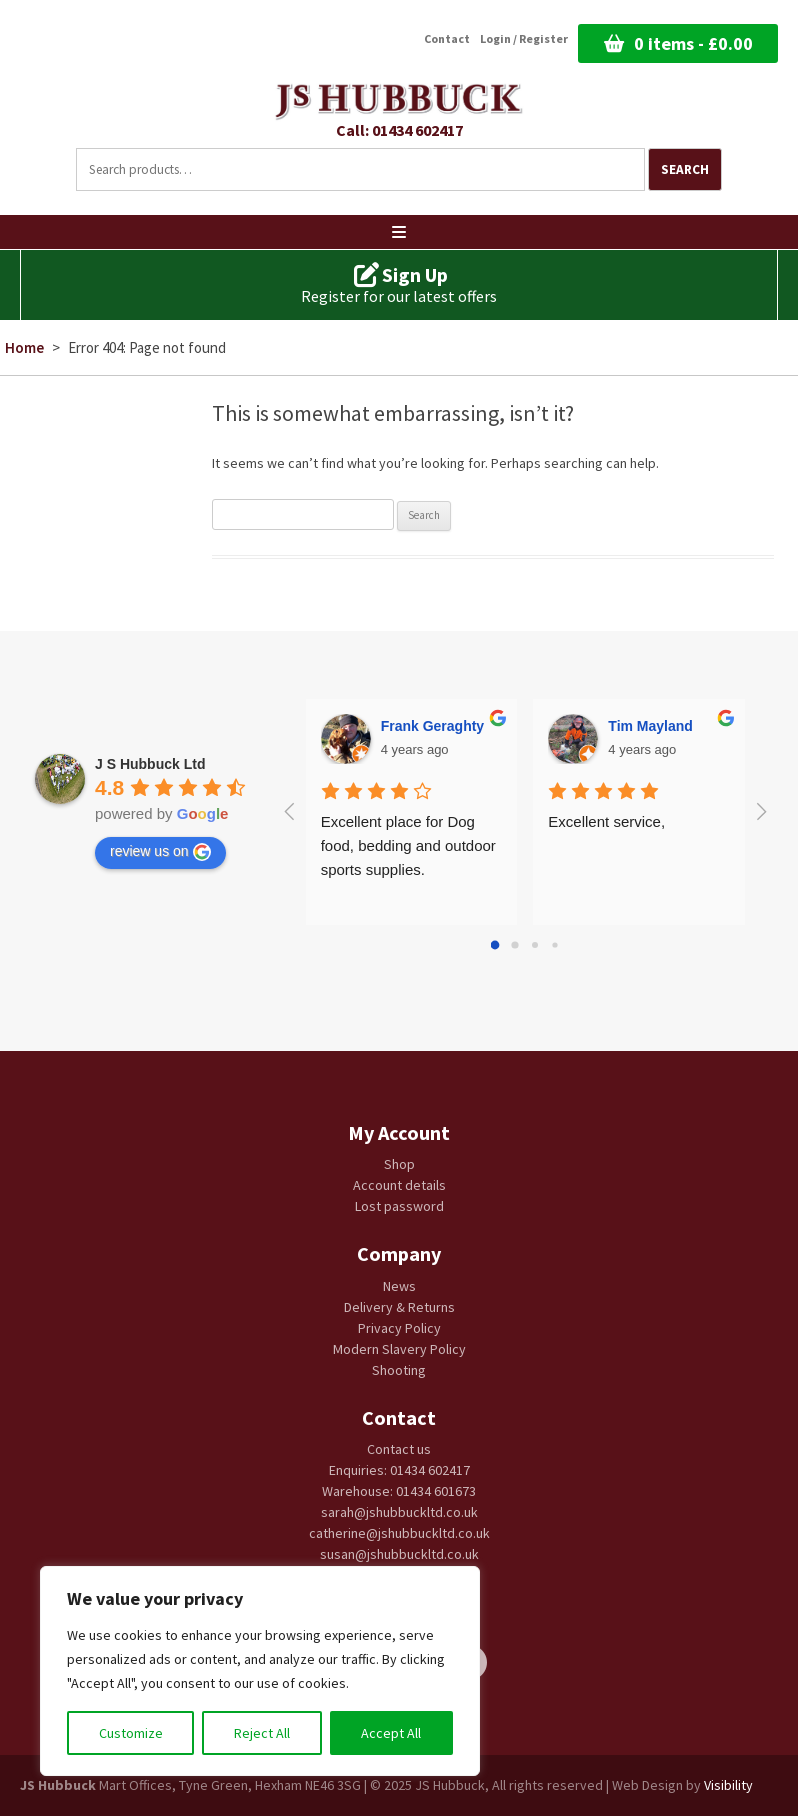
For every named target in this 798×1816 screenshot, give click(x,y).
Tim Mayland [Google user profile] (650, 726)
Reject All (262, 1733)
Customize (131, 1733)
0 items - (693, 43)
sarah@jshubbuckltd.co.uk (399, 1512)
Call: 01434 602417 (399, 130)
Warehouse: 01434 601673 (399, 1491)
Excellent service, (606, 821)
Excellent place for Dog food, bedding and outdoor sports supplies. (410, 845)
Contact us (399, 1449)
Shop (399, 1164)
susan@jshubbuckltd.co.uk (399, 1554)
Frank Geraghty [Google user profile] (432, 726)
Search (685, 169)
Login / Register (524, 39)
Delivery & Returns (399, 1307)
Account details (399, 1185)
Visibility (728, 1785)
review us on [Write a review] (160, 852)
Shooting (399, 1370)
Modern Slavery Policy (399, 1349)
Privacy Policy (399, 1328)
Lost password (399, 1206)
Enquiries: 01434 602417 (399, 1470)
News (399, 1286)
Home (24, 347)
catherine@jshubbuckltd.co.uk (399, 1533)
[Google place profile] (150, 764)
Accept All (391, 1733)
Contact (447, 39)
